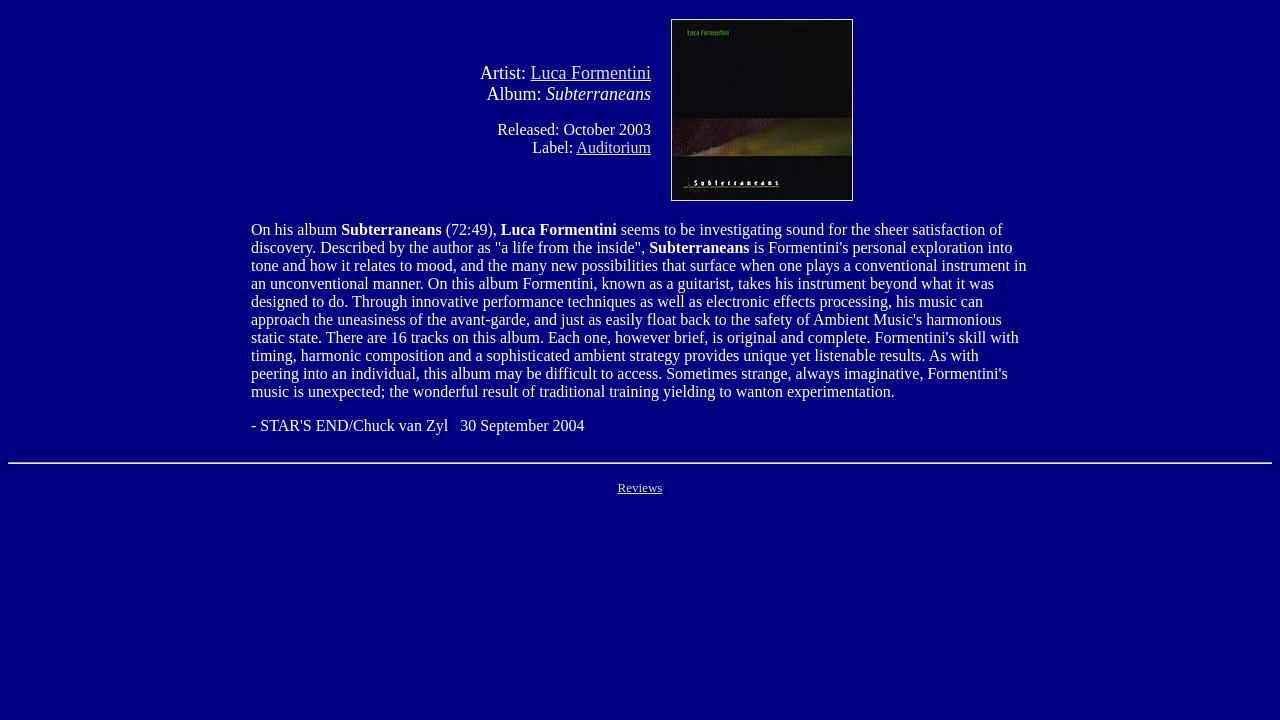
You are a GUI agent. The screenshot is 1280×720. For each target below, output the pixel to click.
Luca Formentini (591, 73)
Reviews (640, 487)
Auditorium (613, 147)
